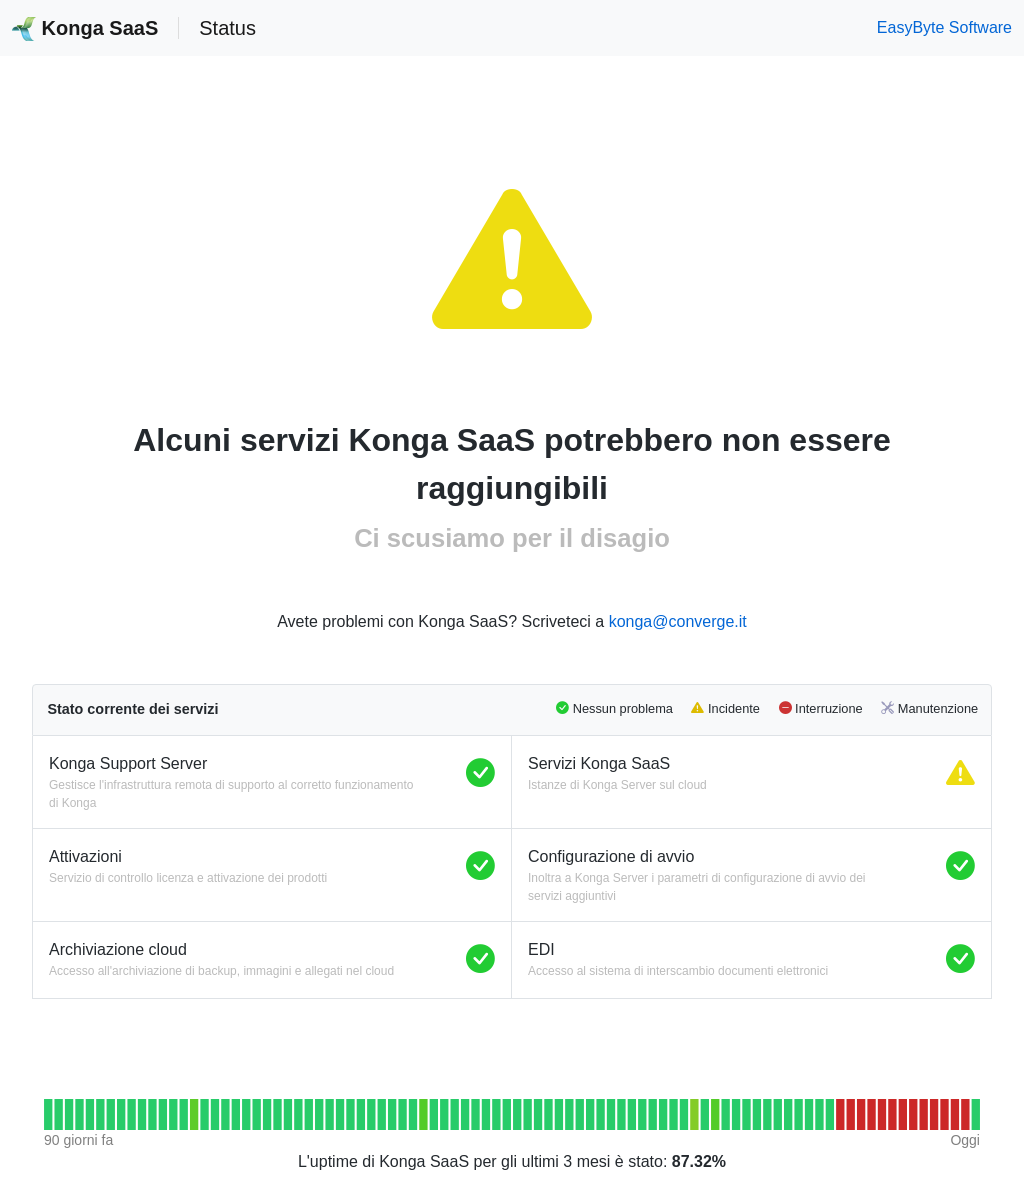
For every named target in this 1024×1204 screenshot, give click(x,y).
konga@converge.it (678, 621)
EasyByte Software (944, 27)
